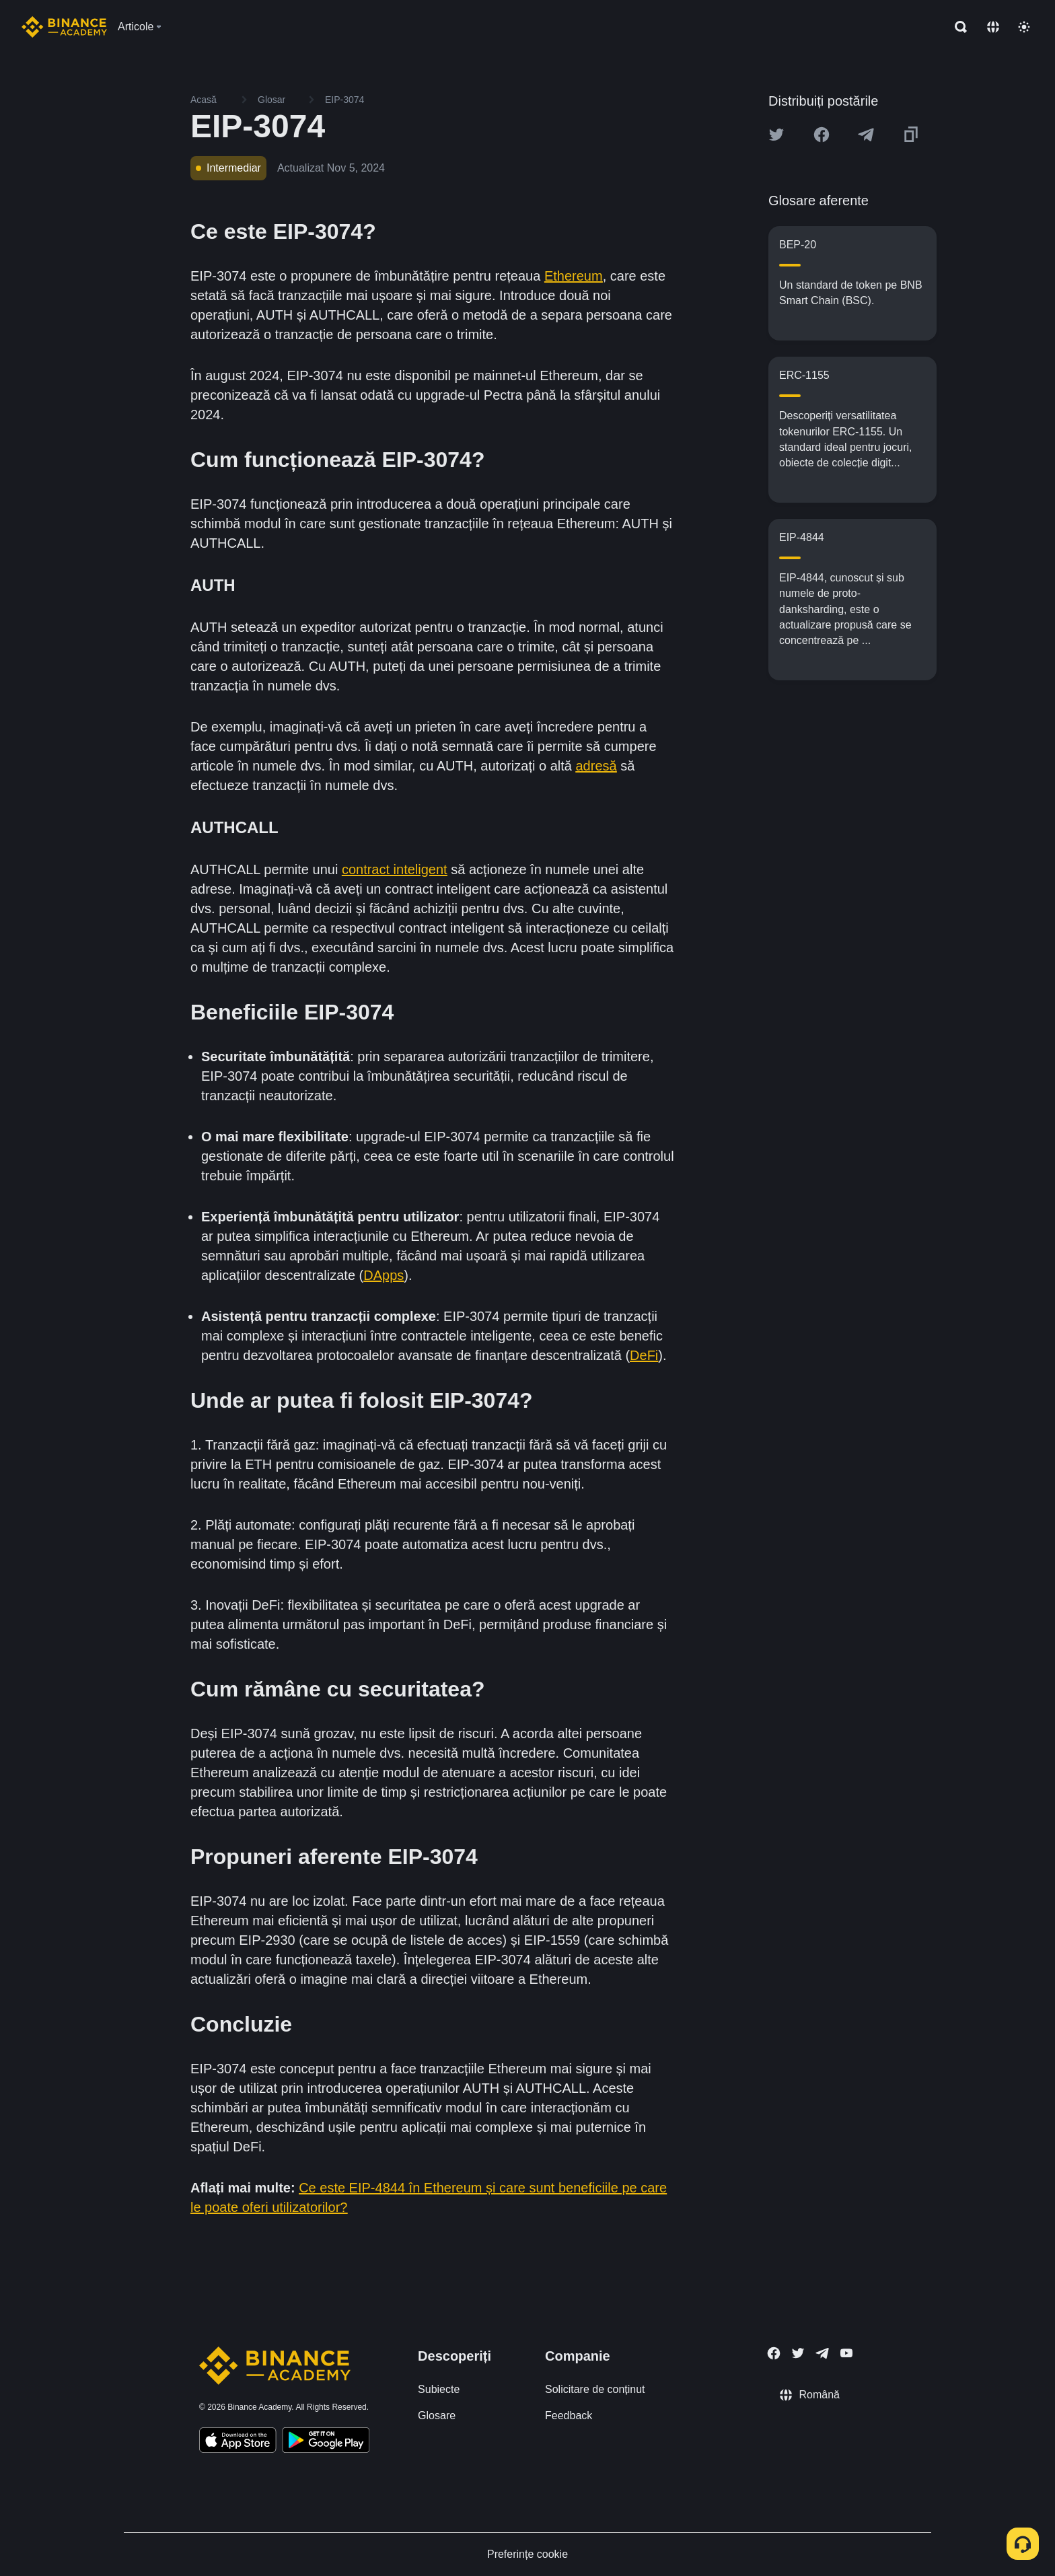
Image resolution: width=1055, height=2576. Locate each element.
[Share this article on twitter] (776, 135)
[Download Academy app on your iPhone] (238, 2442)
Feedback (568, 2415)
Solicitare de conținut (595, 2389)
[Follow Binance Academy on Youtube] (846, 2353)
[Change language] (993, 27)
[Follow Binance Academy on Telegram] (822, 2353)
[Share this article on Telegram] (866, 135)
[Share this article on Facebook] (821, 135)
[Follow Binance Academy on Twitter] (798, 2353)
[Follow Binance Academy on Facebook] (773, 2353)
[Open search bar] (957, 27)
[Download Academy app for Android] (325, 2442)
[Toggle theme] (1024, 26)
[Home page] (64, 27)
